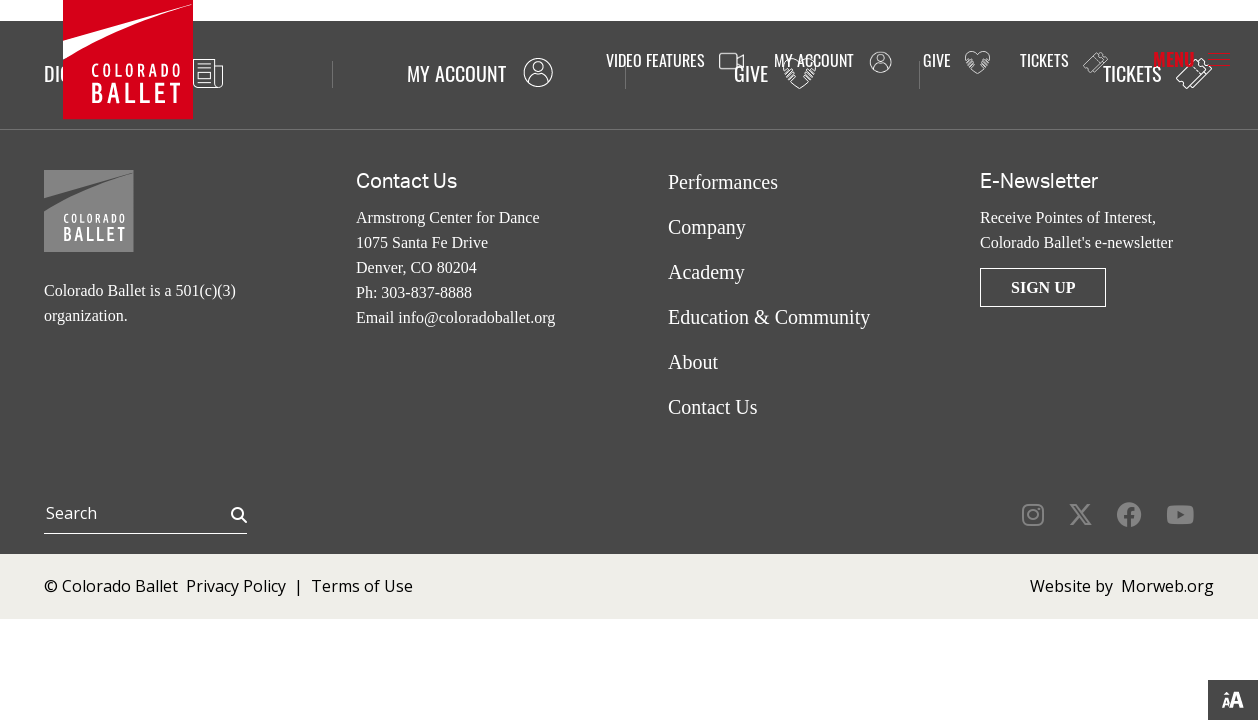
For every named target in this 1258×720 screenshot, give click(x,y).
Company (707, 227)
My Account (833, 61)
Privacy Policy (236, 586)
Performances (723, 182)
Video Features (675, 61)
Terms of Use (362, 586)
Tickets (1064, 60)
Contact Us (712, 407)
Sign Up (1043, 287)
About (693, 362)
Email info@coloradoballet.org (455, 317)
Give (956, 61)
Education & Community (769, 317)
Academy (706, 272)
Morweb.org (1167, 586)
